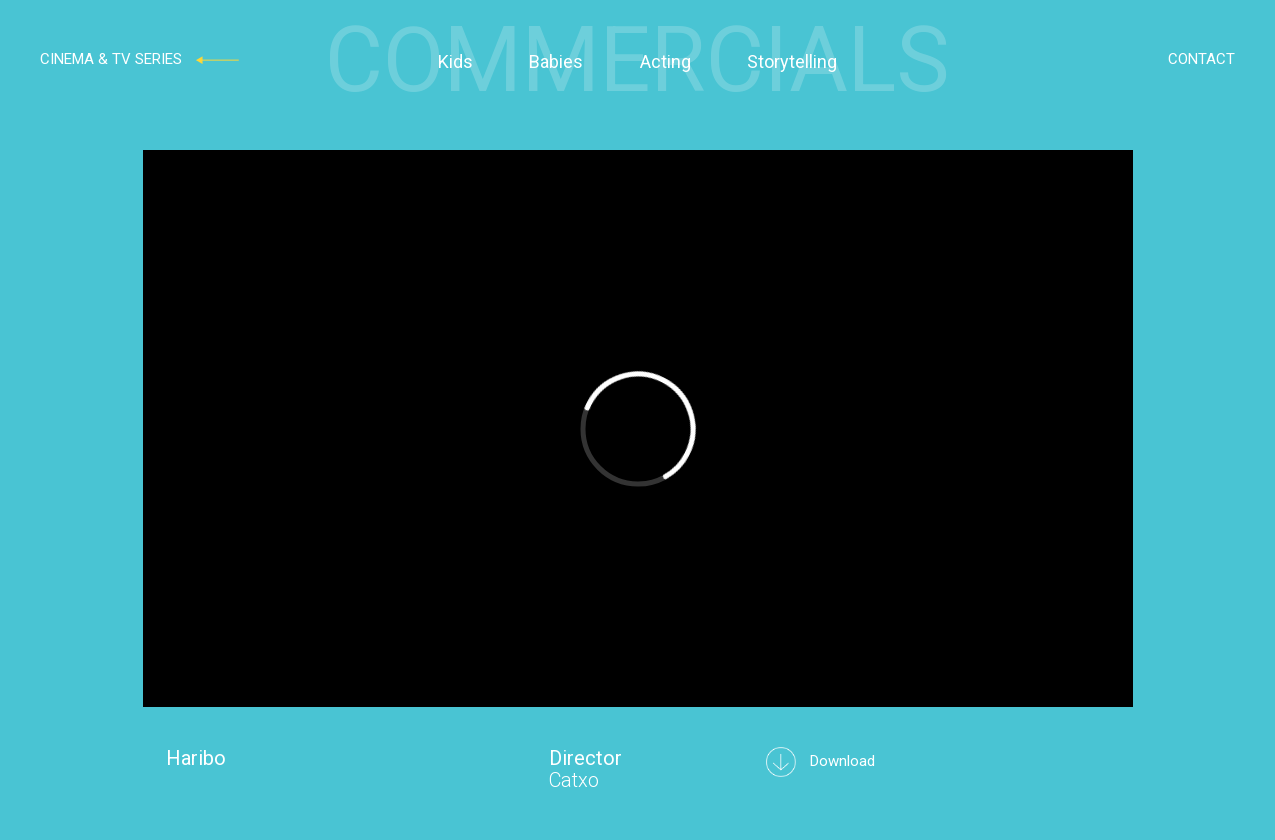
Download (820, 761)
